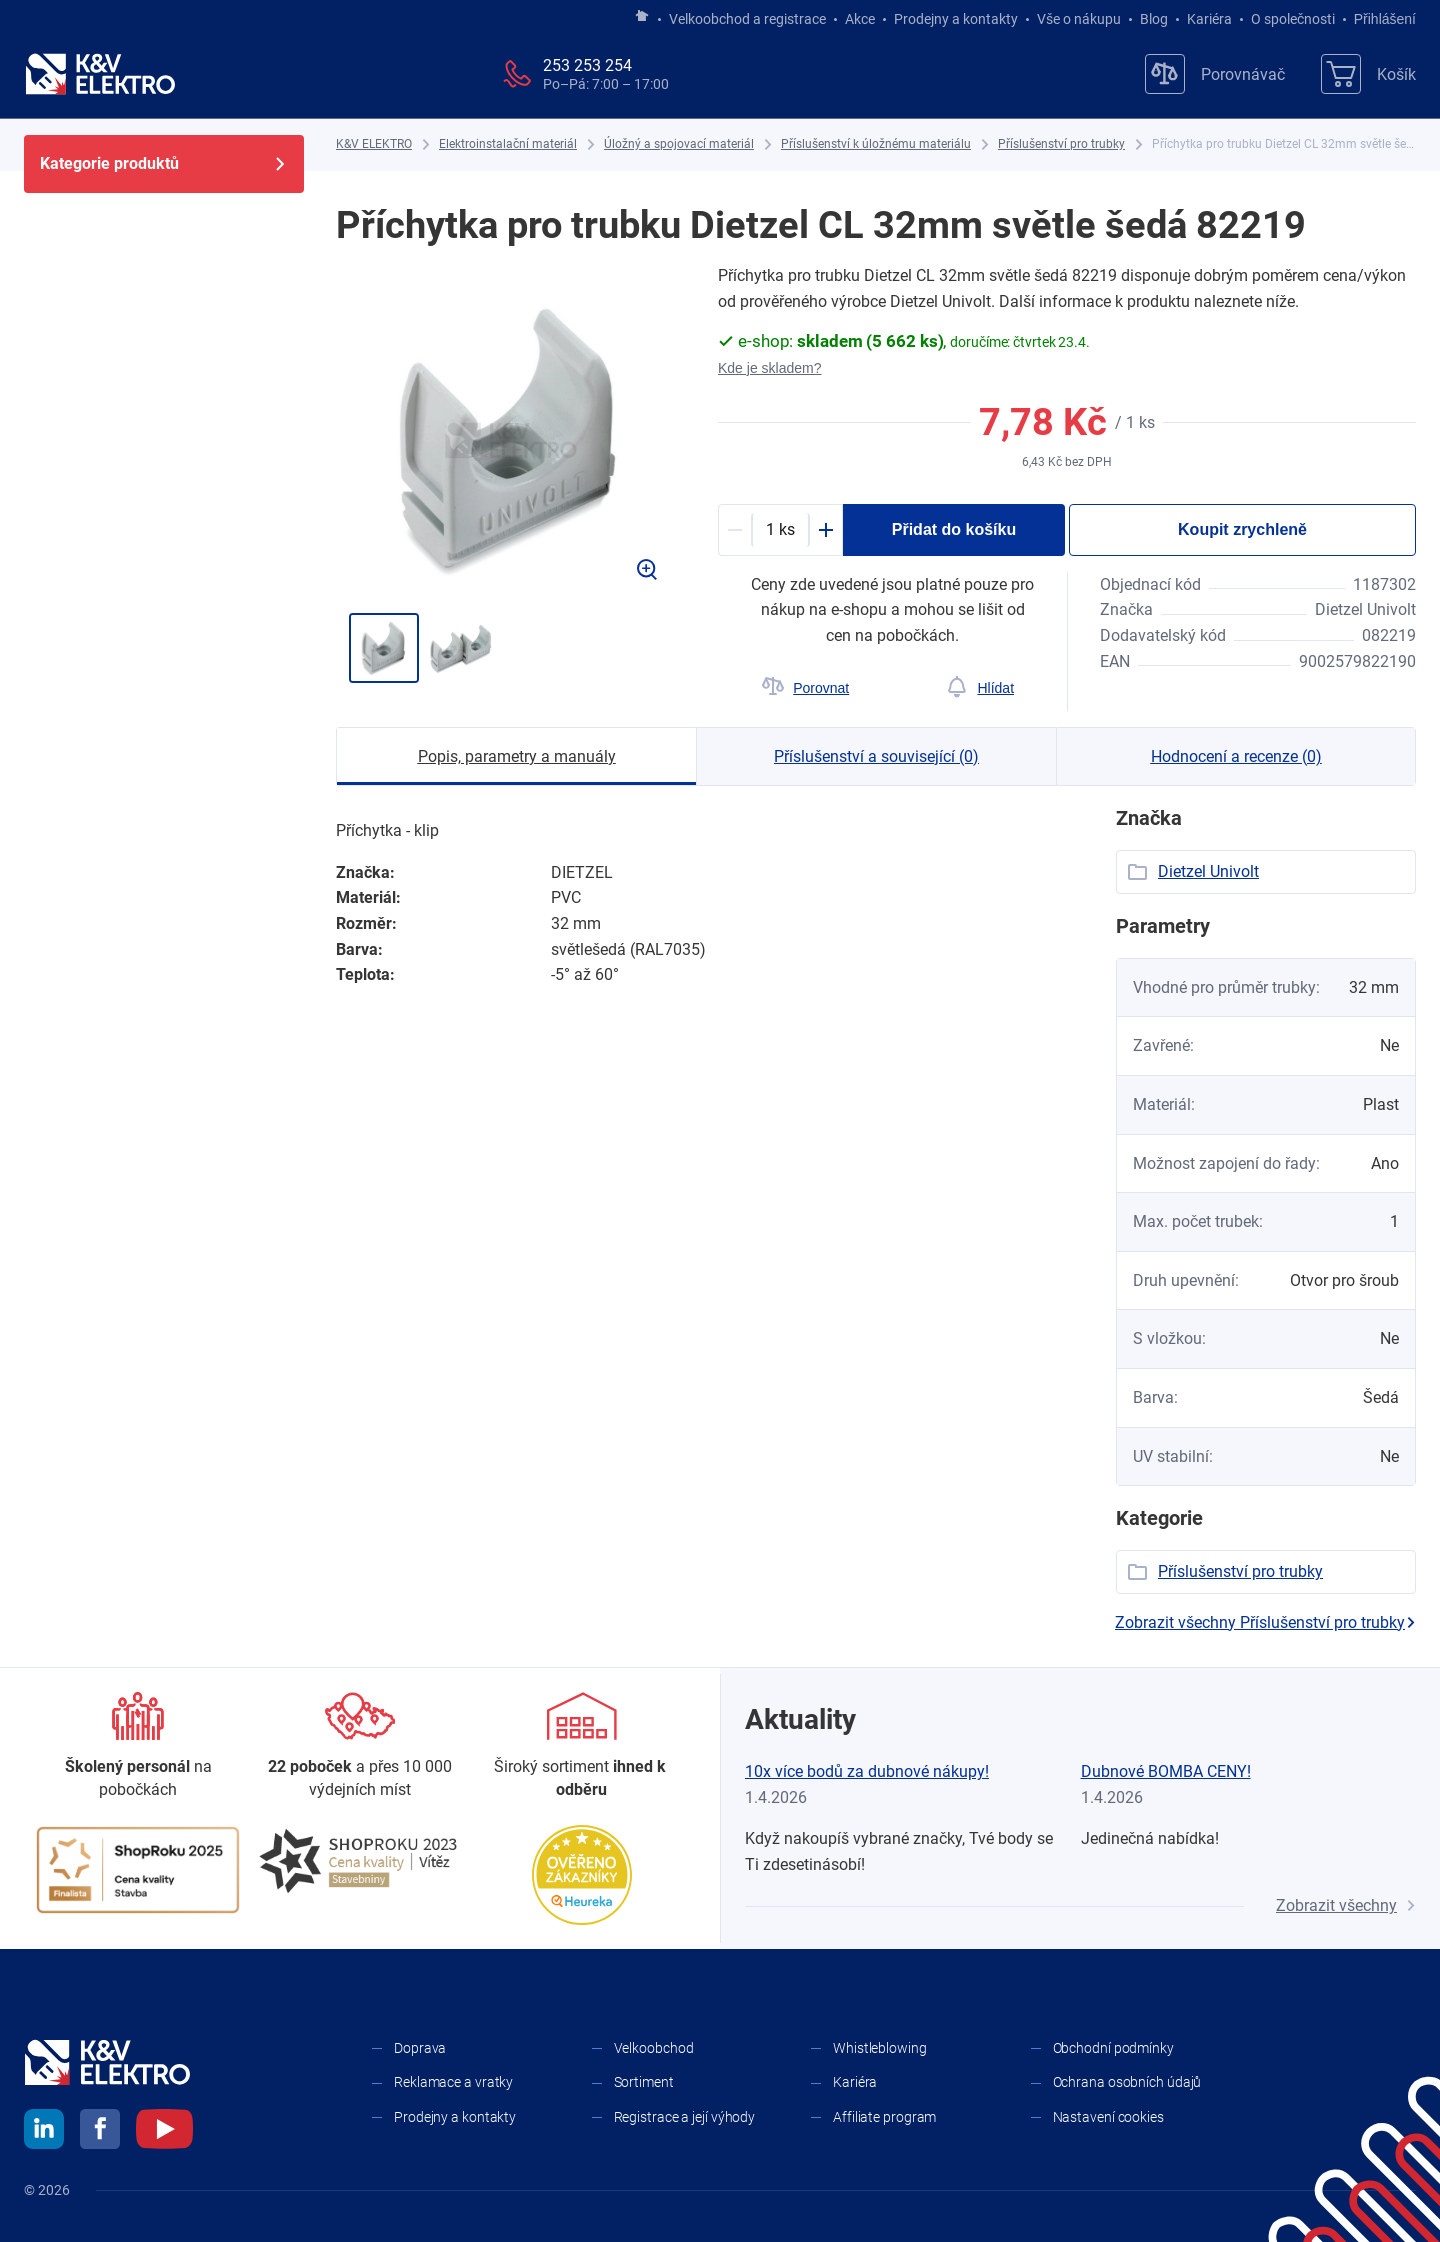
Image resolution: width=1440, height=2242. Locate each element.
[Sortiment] (582, 1746)
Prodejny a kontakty (956, 19)
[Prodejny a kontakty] (360, 1746)
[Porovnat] (805, 688)
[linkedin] (44, 2132)
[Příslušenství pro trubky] (1061, 144)
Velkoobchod (654, 2048)
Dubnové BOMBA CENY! (1166, 1771)
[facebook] (100, 2132)
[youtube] (164, 2132)
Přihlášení (1379, 19)
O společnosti (1293, 19)
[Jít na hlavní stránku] (642, 17)
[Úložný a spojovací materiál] (679, 144)
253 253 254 (587, 65)
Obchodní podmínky (1113, 2048)
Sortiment (644, 2082)
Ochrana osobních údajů (1127, 2082)
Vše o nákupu (1079, 19)
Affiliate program (884, 2117)
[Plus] (826, 530)
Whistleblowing (880, 2048)
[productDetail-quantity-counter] (780, 530)
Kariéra (1209, 19)
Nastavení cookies (1108, 2117)
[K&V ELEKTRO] (100, 74)
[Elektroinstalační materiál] (508, 144)
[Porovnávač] (1215, 74)
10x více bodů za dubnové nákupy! (867, 1771)
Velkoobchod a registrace (747, 19)
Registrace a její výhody (685, 2117)
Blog (1154, 19)
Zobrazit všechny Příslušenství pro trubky (1265, 1622)
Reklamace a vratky (453, 2082)
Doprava (420, 2048)
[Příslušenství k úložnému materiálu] (876, 144)
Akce (860, 19)
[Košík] (1368, 74)
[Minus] (735, 530)
